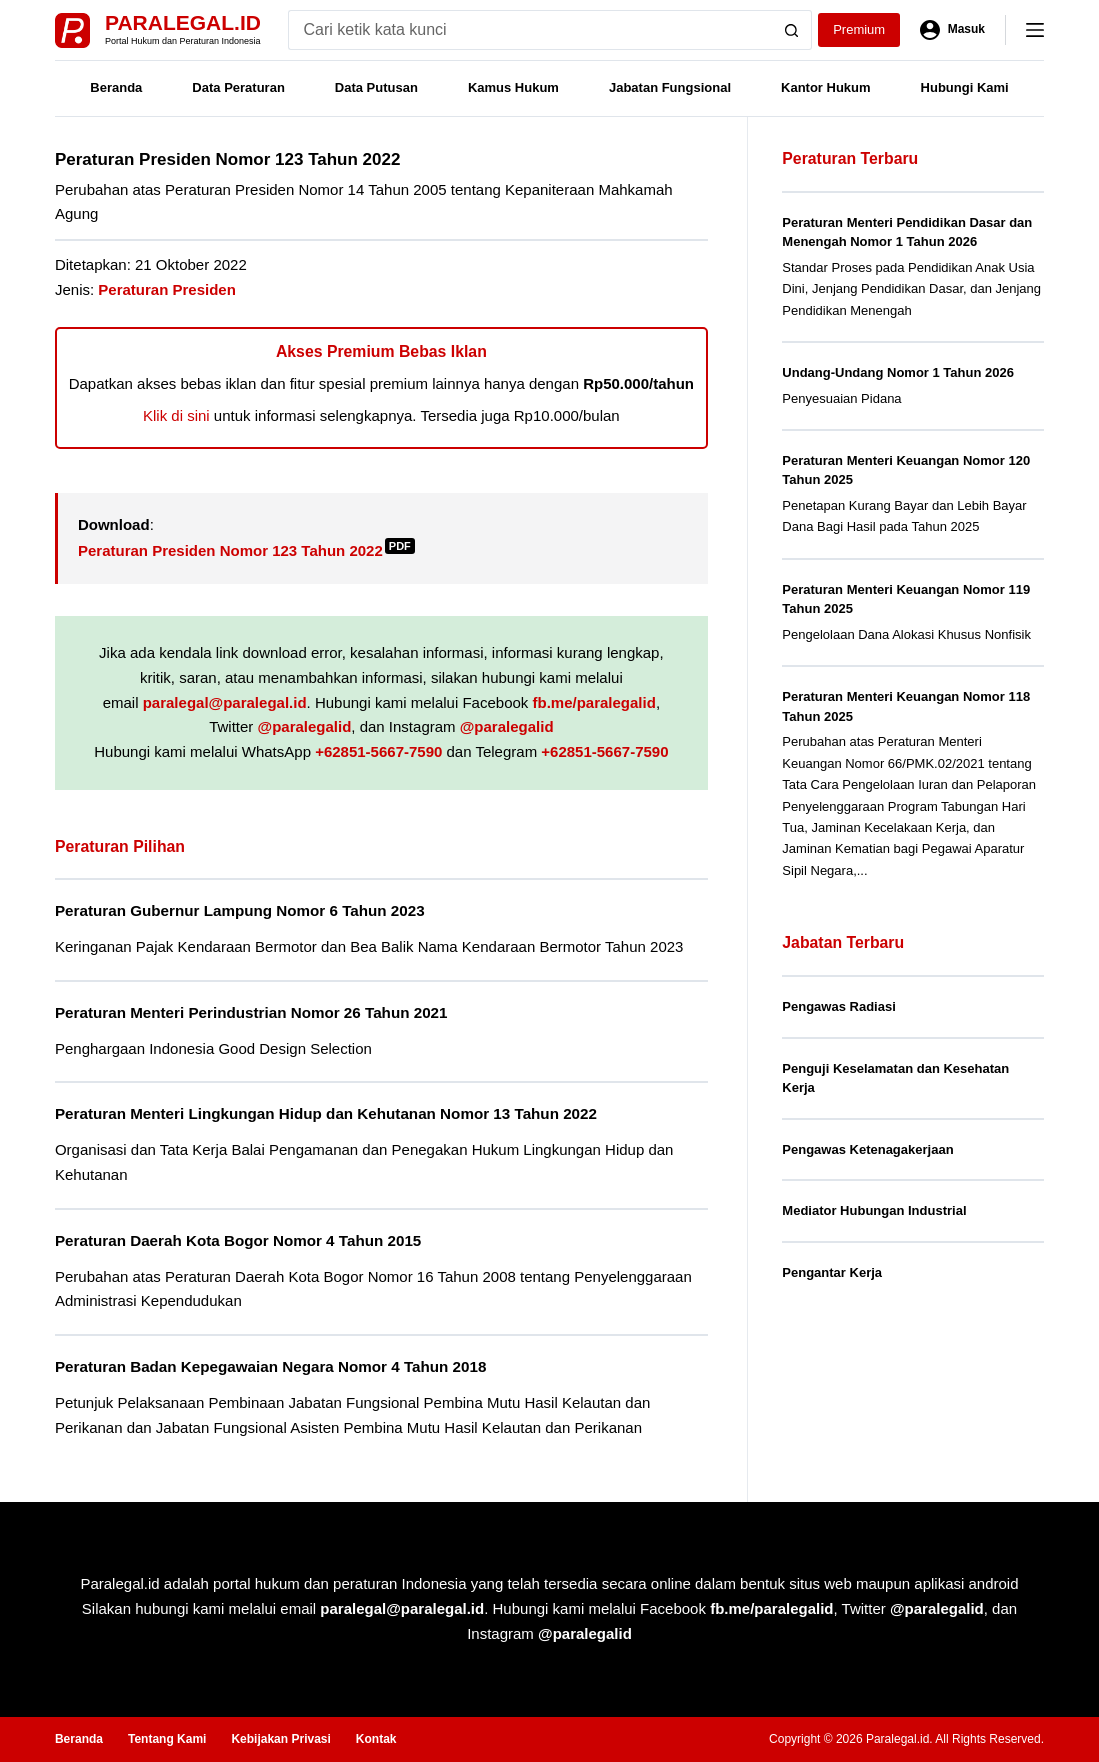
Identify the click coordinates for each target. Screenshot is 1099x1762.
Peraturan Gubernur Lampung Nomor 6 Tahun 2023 (240, 910)
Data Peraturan (238, 87)
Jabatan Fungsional (670, 87)
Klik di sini (176, 415)
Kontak (376, 1739)
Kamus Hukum (513, 87)
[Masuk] (952, 30)
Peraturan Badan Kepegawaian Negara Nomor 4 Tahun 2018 (270, 1366)
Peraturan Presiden (167, 289)
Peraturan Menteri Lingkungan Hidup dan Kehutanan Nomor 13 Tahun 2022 (326, 1113)
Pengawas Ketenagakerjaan (867, 1149)
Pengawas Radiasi (838, 1006)
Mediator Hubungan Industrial (874, 1210)
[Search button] (792, 30)
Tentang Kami (167, 1739)
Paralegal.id (183, 22)
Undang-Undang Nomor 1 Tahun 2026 (898, 372)
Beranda (116, 87)
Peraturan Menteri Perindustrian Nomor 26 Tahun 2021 (251, 1012)
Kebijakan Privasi (280, 1739)
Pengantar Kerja (832, 1272)
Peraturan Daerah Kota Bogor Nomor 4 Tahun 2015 (238, 1240)
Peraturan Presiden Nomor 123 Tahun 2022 (246, 550)
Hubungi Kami (965, 87)
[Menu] (1035, 30)
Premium (859, 29)
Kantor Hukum (826, 87)
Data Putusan (376, 87)
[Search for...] (530, 30)
